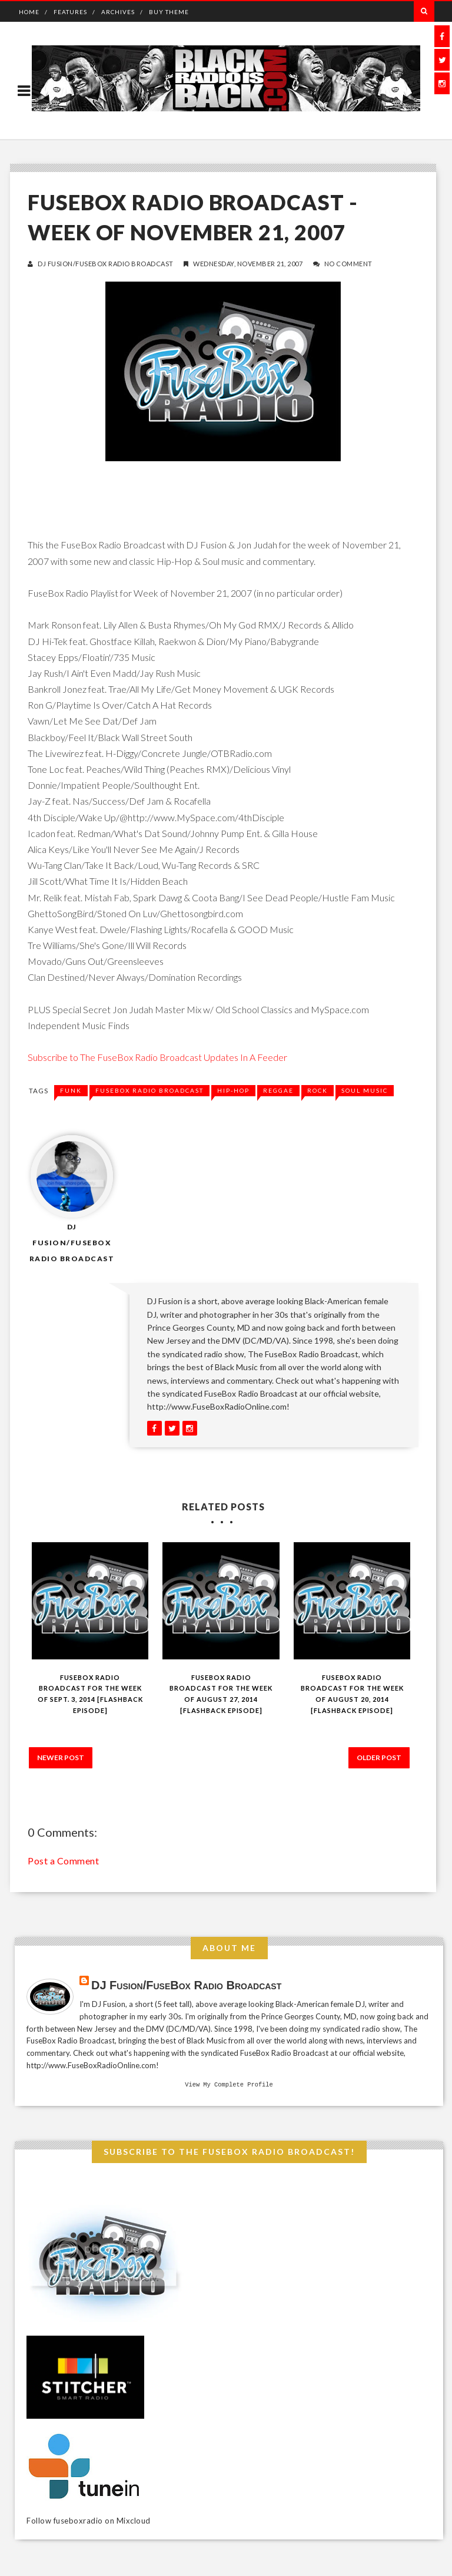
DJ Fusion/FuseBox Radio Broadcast (106, 263)
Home (29, 11)
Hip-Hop (233, 1090)
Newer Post (60, 1757)
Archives (118, 11)
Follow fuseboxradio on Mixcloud (88, 2522)
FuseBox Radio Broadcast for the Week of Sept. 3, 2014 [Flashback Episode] (90, 1694)
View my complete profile (229, 2085)
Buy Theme (169, 11)
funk (71, 1090)
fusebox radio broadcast (149, 1090)
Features (70, 11)
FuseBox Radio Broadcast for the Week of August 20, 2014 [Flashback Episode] (352, 1694)
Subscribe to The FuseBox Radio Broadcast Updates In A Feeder (157, 1057)
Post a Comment (63, 1860)
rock (317, 1090)
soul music (364, 1090)
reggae (278, 1090)
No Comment (348, 263)
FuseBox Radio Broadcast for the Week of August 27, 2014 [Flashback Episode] (221, 1694)
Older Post (379, 1757)
